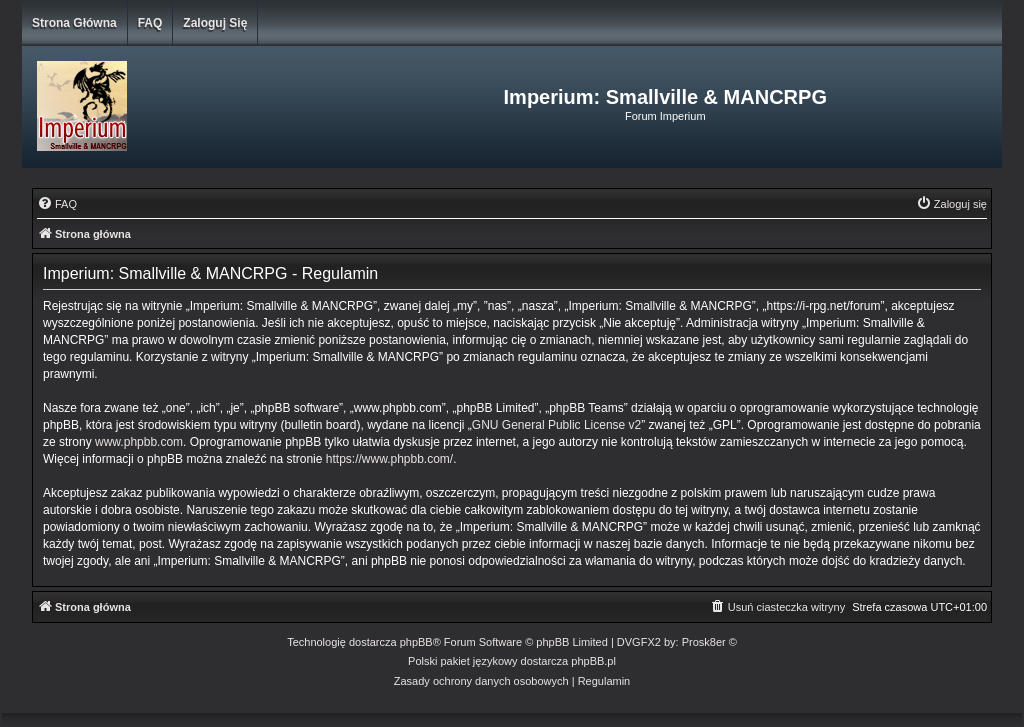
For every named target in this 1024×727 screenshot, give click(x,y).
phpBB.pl (593, 661)
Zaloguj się (215, 23)
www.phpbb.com (139, 442)
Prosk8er (704, 642)
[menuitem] (57, 204)
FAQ (150, 23)
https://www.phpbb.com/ (389, 459)
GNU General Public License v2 (556, 425)
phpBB (416, 642)
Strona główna (74, 23)
